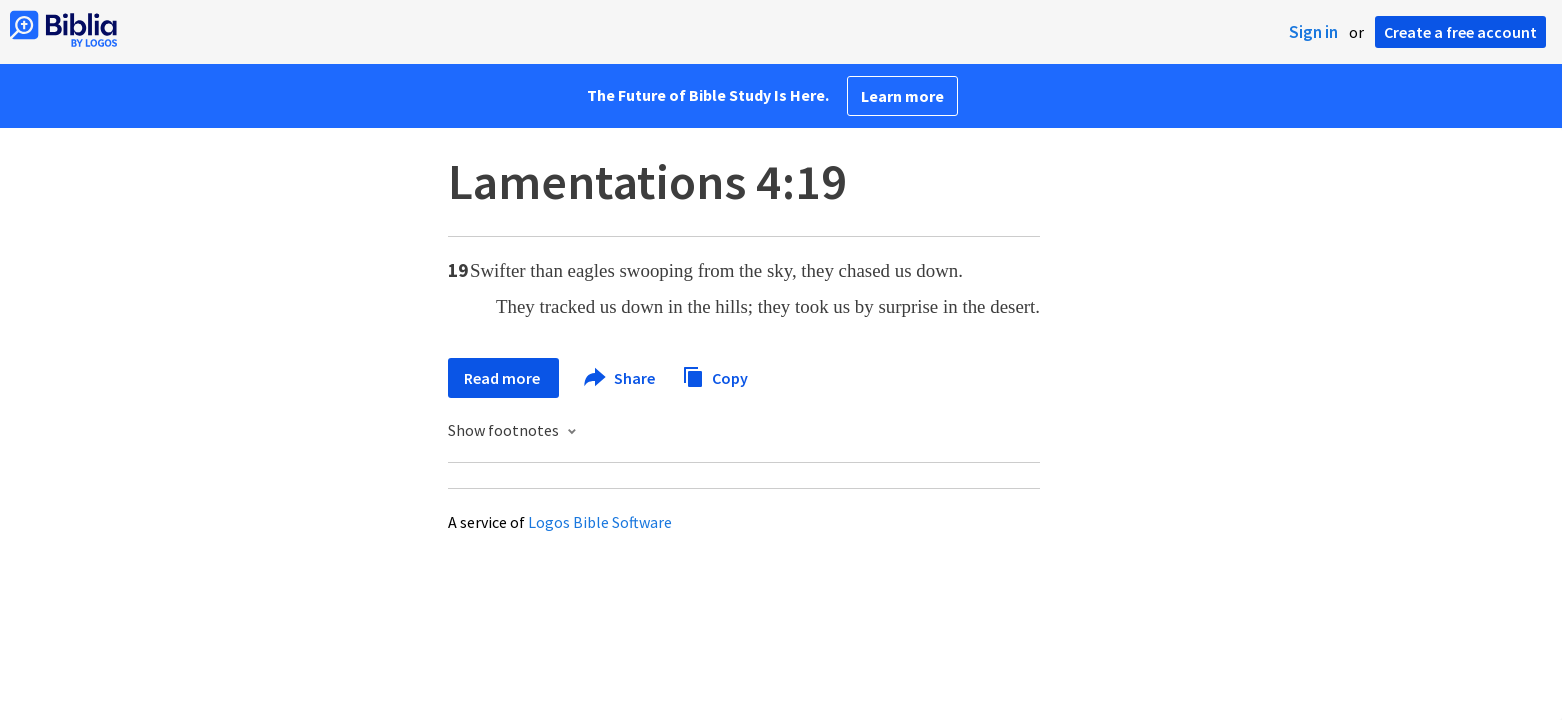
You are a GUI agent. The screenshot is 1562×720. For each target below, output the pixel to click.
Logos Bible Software (600, 522)
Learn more (902, 96)
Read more (503, 378)
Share (620, 378)
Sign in (1313, 32)
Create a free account (1460, 32)
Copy (715, 375)
